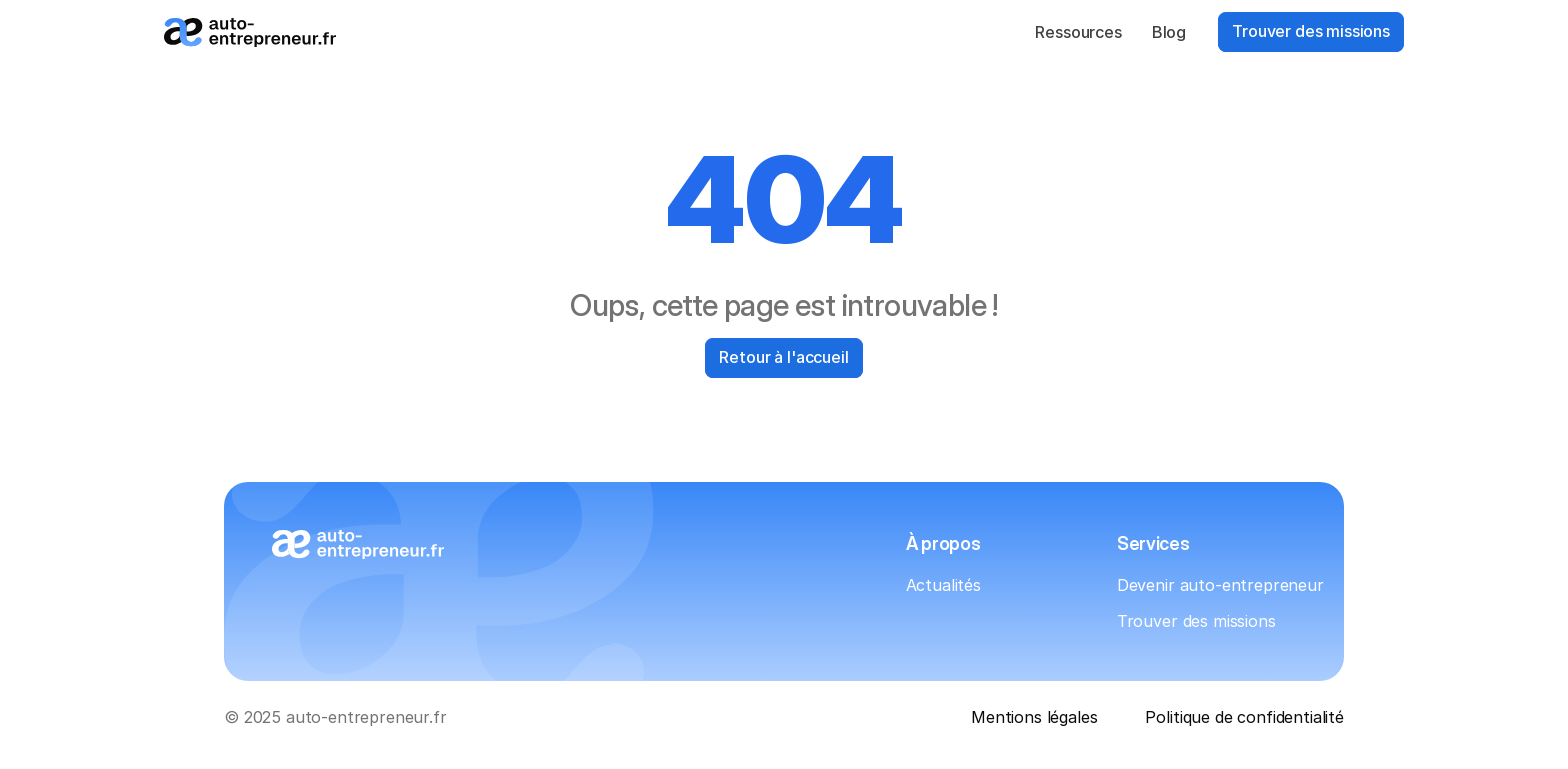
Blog (1169, 32)
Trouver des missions (1196, 621)
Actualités (943, 585)
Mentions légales (1034, 717)
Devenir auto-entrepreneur (1220, 585)
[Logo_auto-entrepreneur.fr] (250, 32)
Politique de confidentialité (1244, 717)
